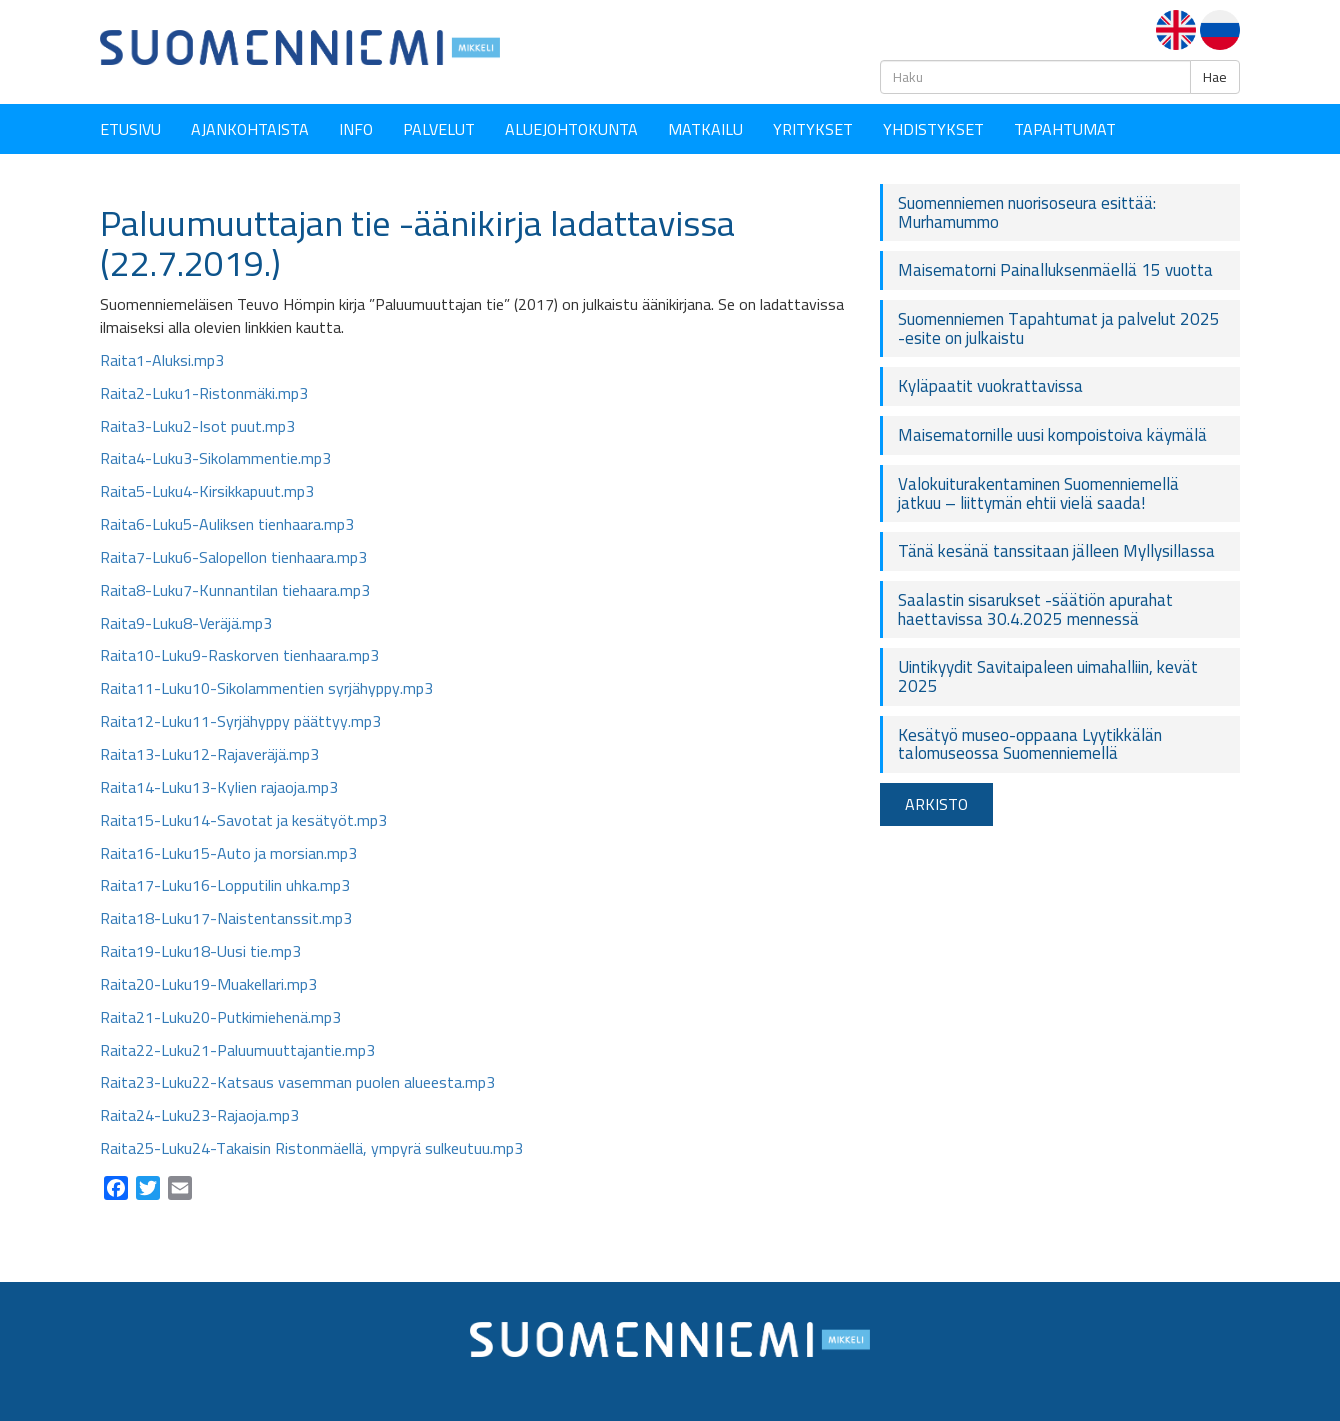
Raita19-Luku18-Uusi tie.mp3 (200, 951)
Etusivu (130, 129)
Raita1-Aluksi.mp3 (162, 360)
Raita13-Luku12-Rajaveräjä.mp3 (209, 754)
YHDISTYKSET (933, 129)
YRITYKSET (813, 129)
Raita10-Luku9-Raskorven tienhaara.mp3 (239, 655)
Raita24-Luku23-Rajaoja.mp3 (199, 1115)
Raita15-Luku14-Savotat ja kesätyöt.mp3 (243, 820)
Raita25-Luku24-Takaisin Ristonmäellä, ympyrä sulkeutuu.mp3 (311, 1148)
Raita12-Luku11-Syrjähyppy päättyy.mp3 (240, 721)
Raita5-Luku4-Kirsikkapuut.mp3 (207, 491)
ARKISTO (936, 804)
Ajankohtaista (250, 129)
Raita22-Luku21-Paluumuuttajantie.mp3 (237, 1050)
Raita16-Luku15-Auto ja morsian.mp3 (228, 853)
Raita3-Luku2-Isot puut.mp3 (197, 426)
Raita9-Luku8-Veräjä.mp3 (186, 623)
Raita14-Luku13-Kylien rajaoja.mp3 (219, 787)
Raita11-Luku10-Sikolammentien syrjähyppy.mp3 (266, 688)
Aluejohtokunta (571, 129)
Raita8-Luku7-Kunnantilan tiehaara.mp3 (235, 590)
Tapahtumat (1065, 129)
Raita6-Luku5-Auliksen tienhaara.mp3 (227, 524)
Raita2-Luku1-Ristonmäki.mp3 (204, 393)
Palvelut (439, 129)
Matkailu (705, 129)
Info (356, 129)
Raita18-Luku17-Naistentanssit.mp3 (226, 918)
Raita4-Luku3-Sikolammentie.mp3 (215, 458)
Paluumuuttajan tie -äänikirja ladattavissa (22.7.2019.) (417, 243)
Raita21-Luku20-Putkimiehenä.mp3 (220, 1017)
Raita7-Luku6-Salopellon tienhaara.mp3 (233, 557)
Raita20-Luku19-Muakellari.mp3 (208, 984)
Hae (1215, 77)
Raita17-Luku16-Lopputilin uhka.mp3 (225, 885)
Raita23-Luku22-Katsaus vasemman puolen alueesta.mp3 (297, 1082)
